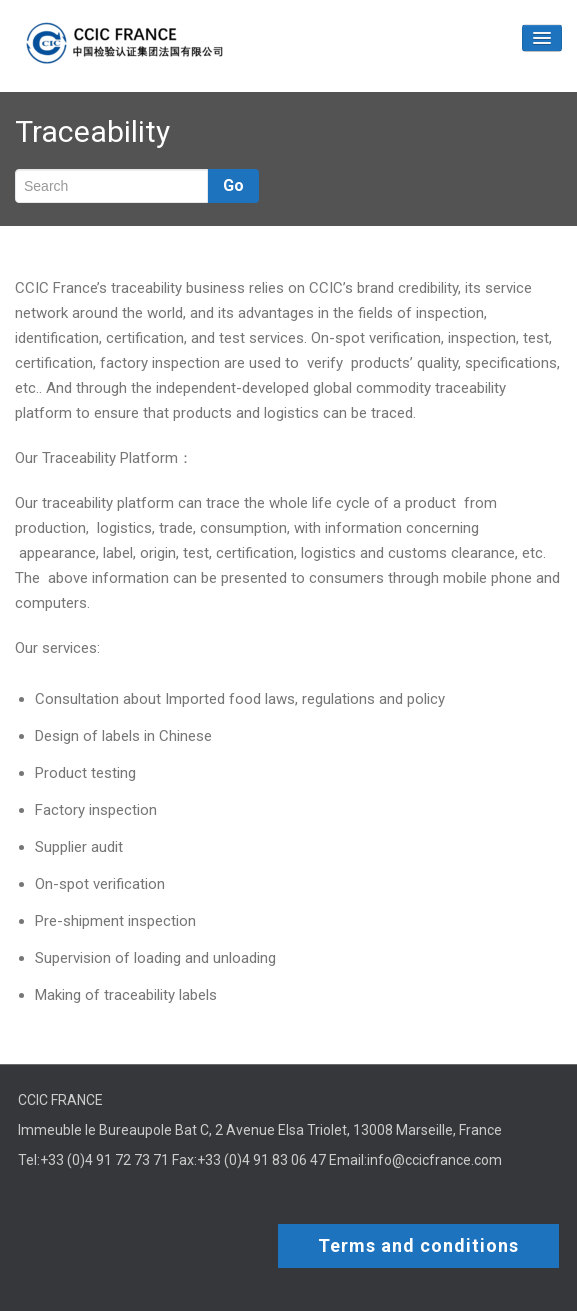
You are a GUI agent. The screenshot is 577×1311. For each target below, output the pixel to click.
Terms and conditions (418, 1245)
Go (233, 185)
